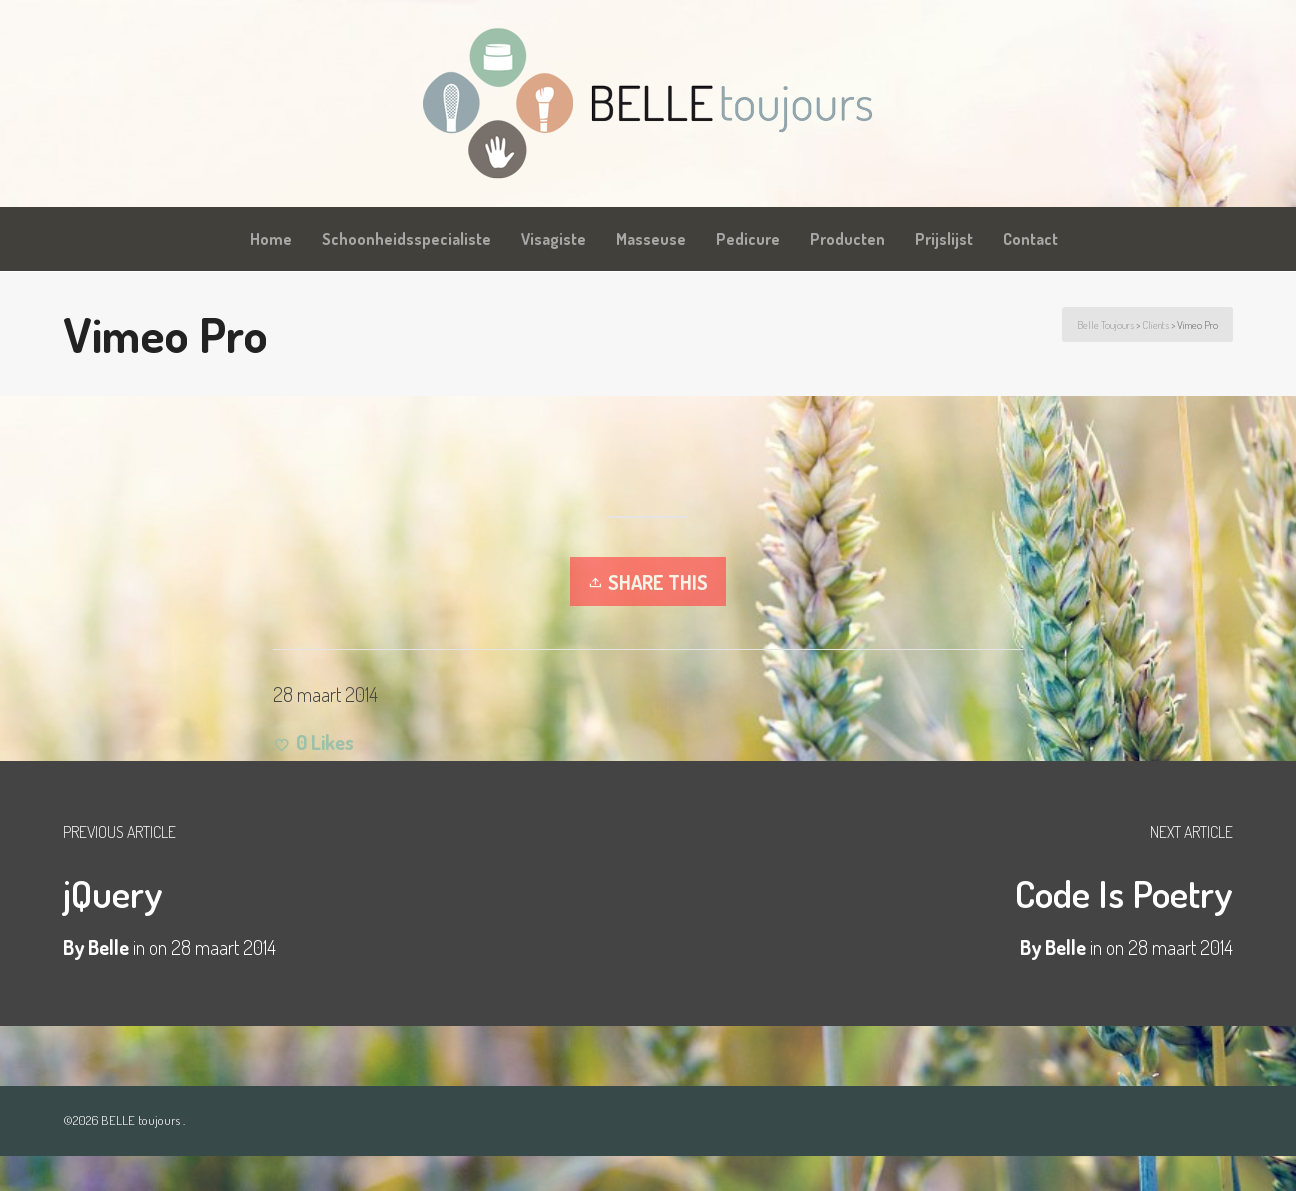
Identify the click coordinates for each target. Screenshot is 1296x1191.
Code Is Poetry (1124, 893)
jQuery (113, 893)
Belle (1065, 947)
